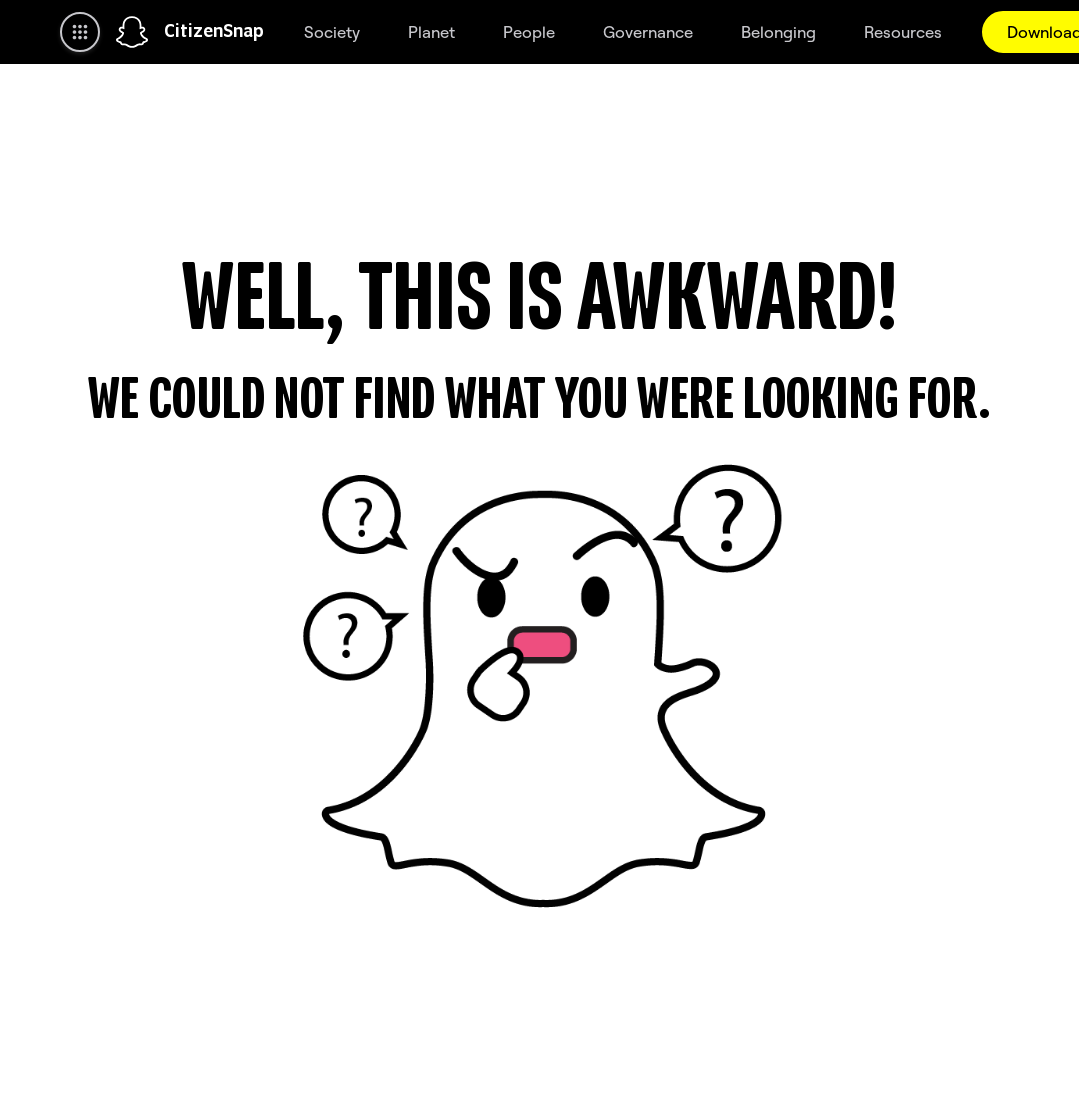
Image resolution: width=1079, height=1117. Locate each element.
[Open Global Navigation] (80, 32)
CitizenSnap (214, 32)
